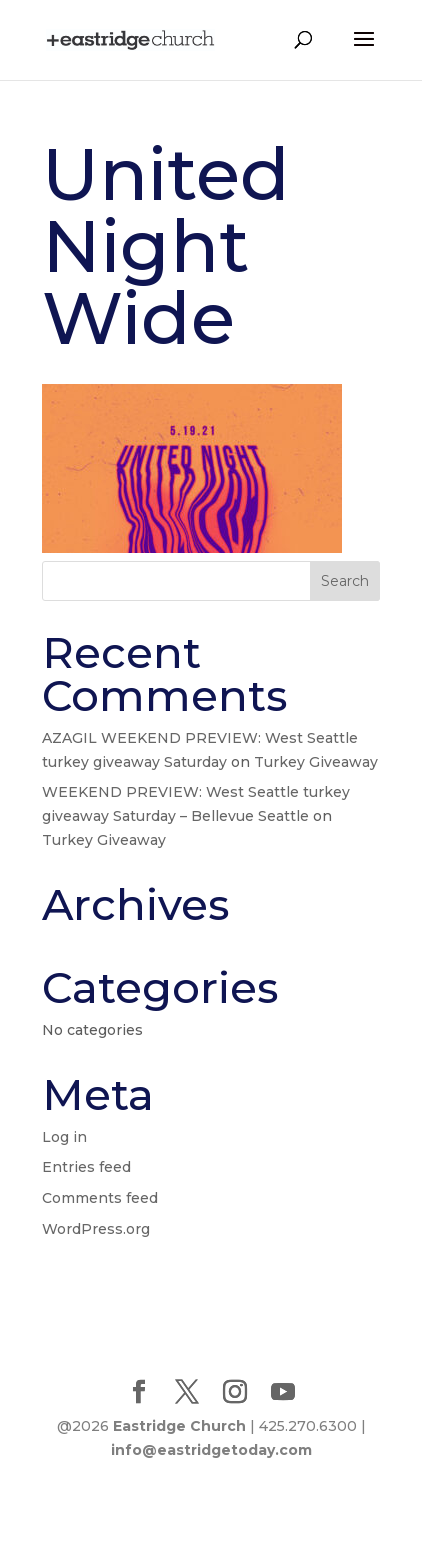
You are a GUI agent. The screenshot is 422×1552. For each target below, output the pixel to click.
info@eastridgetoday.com (211, 1450)
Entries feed (86, 1167)
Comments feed (100, 1198)
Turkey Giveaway (316, 762)
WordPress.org (96, 1229)
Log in (64, 1137)
